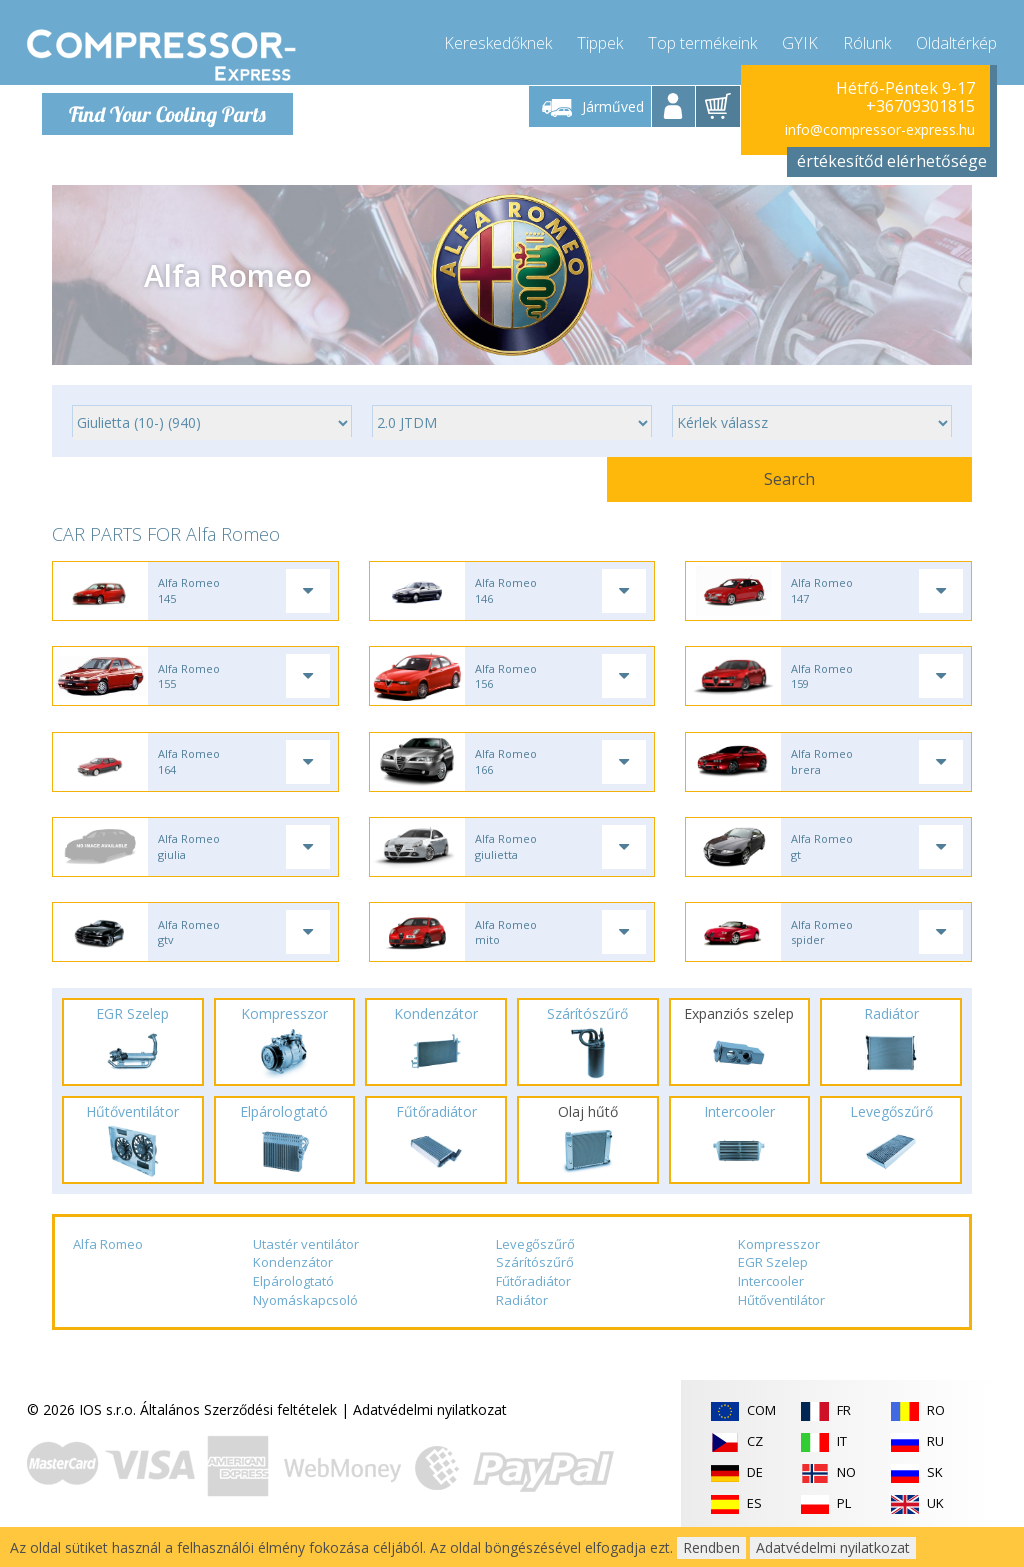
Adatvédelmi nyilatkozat (430, 1432)
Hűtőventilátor (781, 1323)
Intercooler (771, 1304)
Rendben (711, 1547)
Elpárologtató (293, 1304)
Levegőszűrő (535, 1267)
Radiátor (522, 1323)
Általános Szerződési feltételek (238, 1432)
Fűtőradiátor (533, 1304)
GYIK (800, 40)
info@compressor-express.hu (880, 129)
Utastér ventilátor (306, 1267)
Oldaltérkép (956, 40)
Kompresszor (779, 1267)
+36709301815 (920, 106)
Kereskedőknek (498, 40)
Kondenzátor (293, 1285)
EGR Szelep (773, 1285)
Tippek (600, 40)
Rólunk (867, 40)
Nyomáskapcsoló (305, 1323)
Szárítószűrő (535, 1285)
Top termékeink (702, 40)
